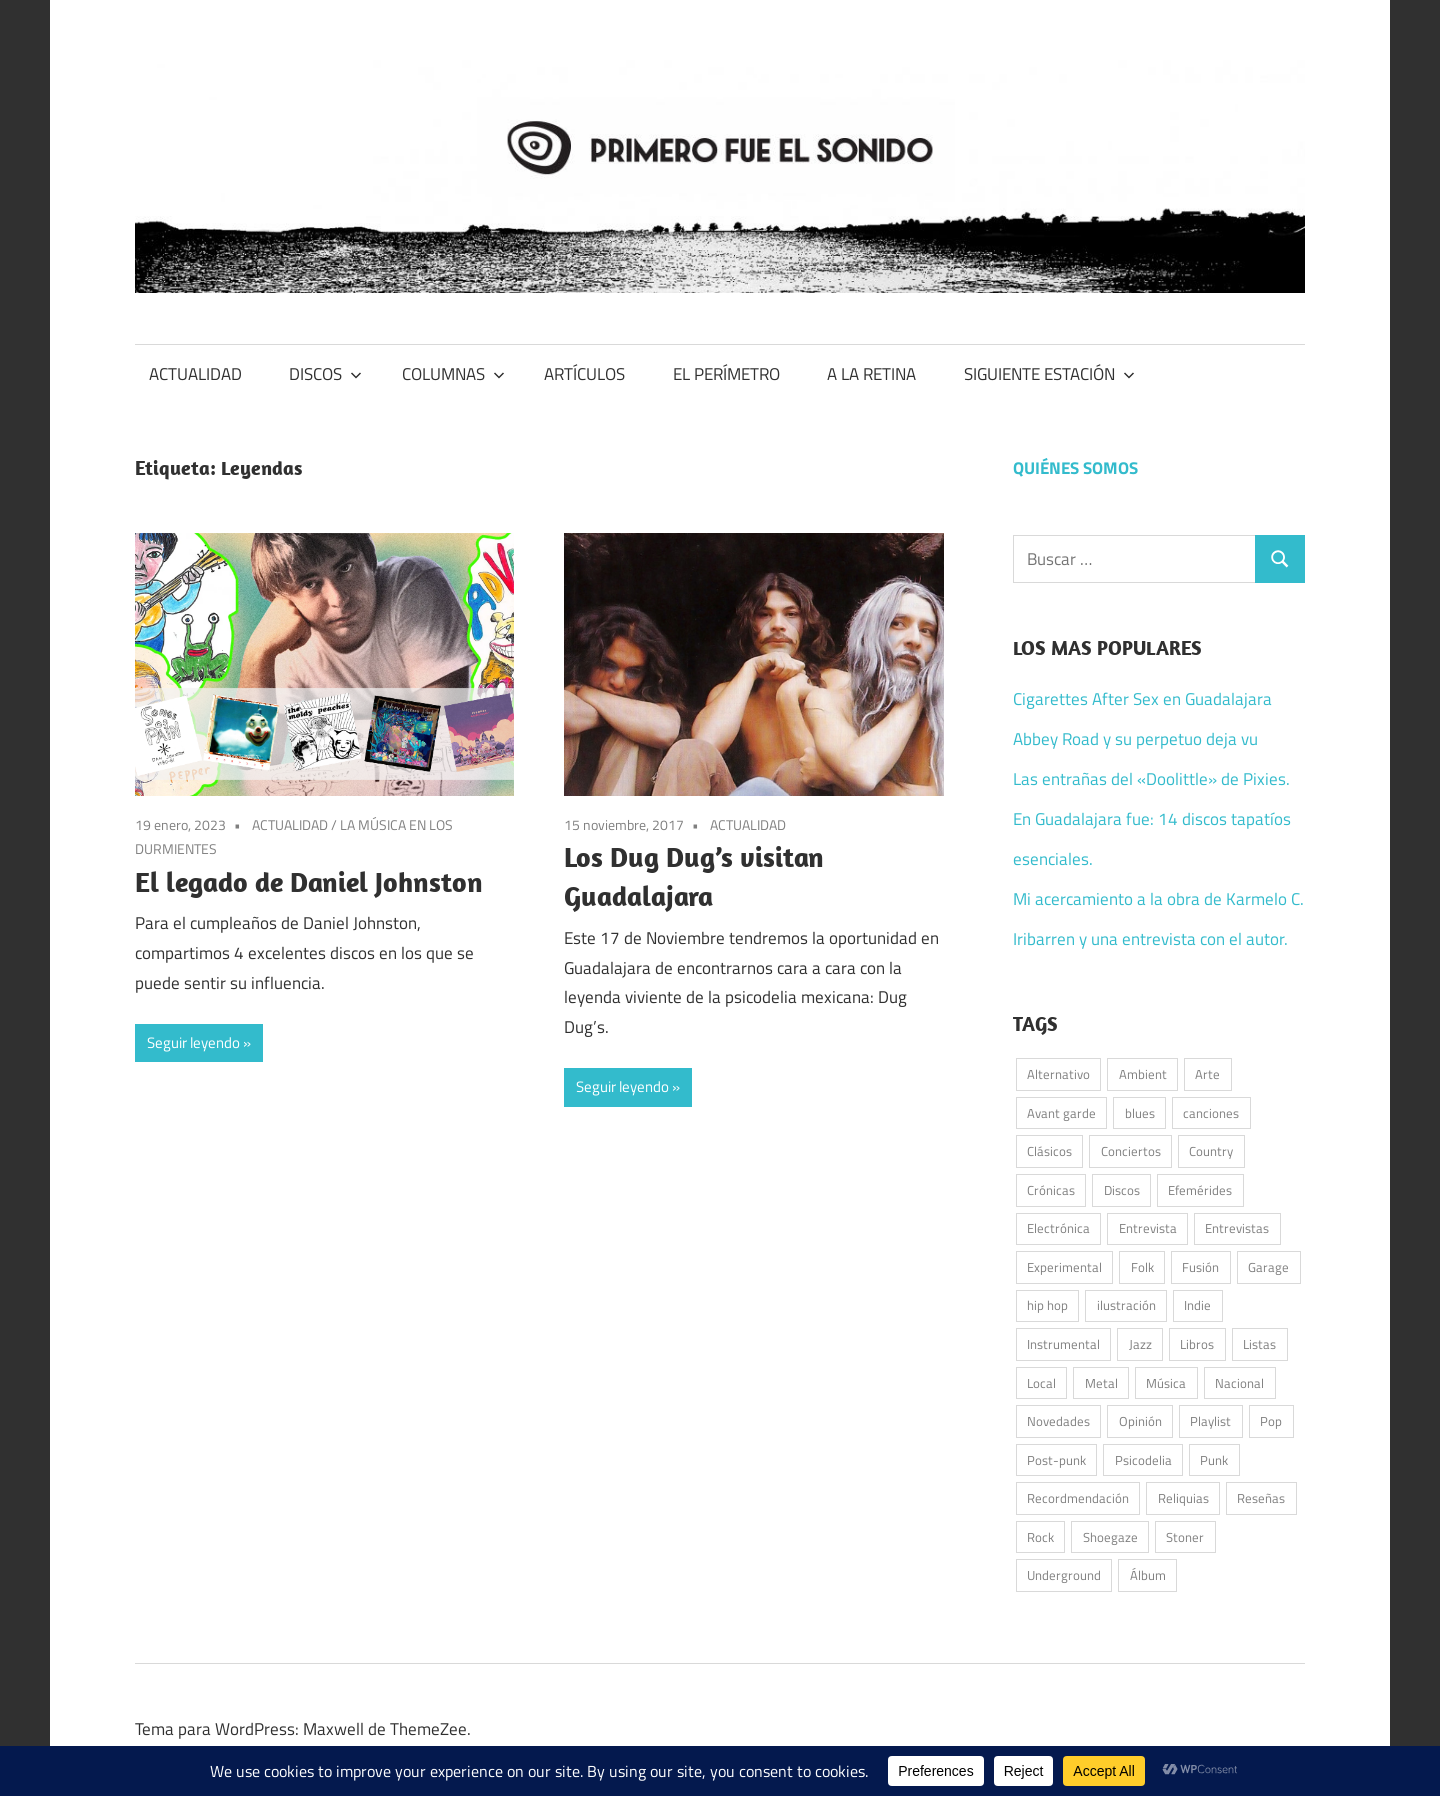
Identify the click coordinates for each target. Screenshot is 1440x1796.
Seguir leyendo (193, 1042)
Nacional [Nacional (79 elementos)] (1239, 1383)
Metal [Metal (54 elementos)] (1101, 1383)
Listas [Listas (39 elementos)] (1259, 1344)
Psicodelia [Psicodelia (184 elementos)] (1143, 1460)
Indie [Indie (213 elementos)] (1197, 1305)
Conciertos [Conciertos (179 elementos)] (1131, 1151)
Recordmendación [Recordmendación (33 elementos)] (1078, 1498)
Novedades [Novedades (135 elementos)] (1058, 1421)
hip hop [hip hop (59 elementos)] (1047, 1305)
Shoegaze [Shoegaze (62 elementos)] (1110, 1537)
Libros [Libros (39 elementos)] (1197, 1344)
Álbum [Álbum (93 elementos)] (1148, 1575)
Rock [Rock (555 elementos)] (1040, 1537)
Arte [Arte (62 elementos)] (1207, 1074)
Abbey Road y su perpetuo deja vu (1135, 739)
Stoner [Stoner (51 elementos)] (1185, 1537)
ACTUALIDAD (195, 374)
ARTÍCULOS (584, 374)
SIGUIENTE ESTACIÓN (1049, 374)
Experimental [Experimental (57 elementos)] (1064, 1267)
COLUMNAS (453, 374)
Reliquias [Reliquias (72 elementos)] (1183, 1498)
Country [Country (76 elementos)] (1211, 1151)
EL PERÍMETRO (726, 374)
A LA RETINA (871, 374)
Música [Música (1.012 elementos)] (1166, 1383)
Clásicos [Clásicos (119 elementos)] (1049, 1151)
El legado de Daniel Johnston (309, 881)
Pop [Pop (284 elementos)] (1271, 1421)
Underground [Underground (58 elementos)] (1064, 1575)
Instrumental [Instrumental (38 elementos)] (1063, 1344)
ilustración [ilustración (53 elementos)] (1126, 1305)
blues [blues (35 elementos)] (1140, 1113)
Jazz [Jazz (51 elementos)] (1140, 1344)
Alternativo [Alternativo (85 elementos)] (1058, 1074)
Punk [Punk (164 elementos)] (1214, 1460)
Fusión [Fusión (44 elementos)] (1200, 1267)
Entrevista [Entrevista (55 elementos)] (1148, 1228)
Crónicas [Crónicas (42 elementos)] (1051, 1190)
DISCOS (325, 374)
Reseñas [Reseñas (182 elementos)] (1261, 1498)
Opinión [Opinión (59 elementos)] (1140, 1421)
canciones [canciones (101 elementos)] (1211, 1113)
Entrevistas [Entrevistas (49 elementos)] (1237, 1228)
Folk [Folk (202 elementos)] (1142, 1267)
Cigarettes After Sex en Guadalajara (1142, 699)
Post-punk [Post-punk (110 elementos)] (1056, 1460)
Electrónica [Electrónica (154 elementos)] (1058, 1228)
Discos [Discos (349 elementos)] (1122, 1190)
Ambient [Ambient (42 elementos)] (1143, 1074)
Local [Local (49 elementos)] (1041, 1383)
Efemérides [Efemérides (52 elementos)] (1200, 1190)
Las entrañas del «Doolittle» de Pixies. (1151, 779)
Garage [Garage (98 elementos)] (1268, 1267)
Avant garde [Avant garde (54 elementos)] (1061, 1113)
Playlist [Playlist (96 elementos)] (1210, 1421)
